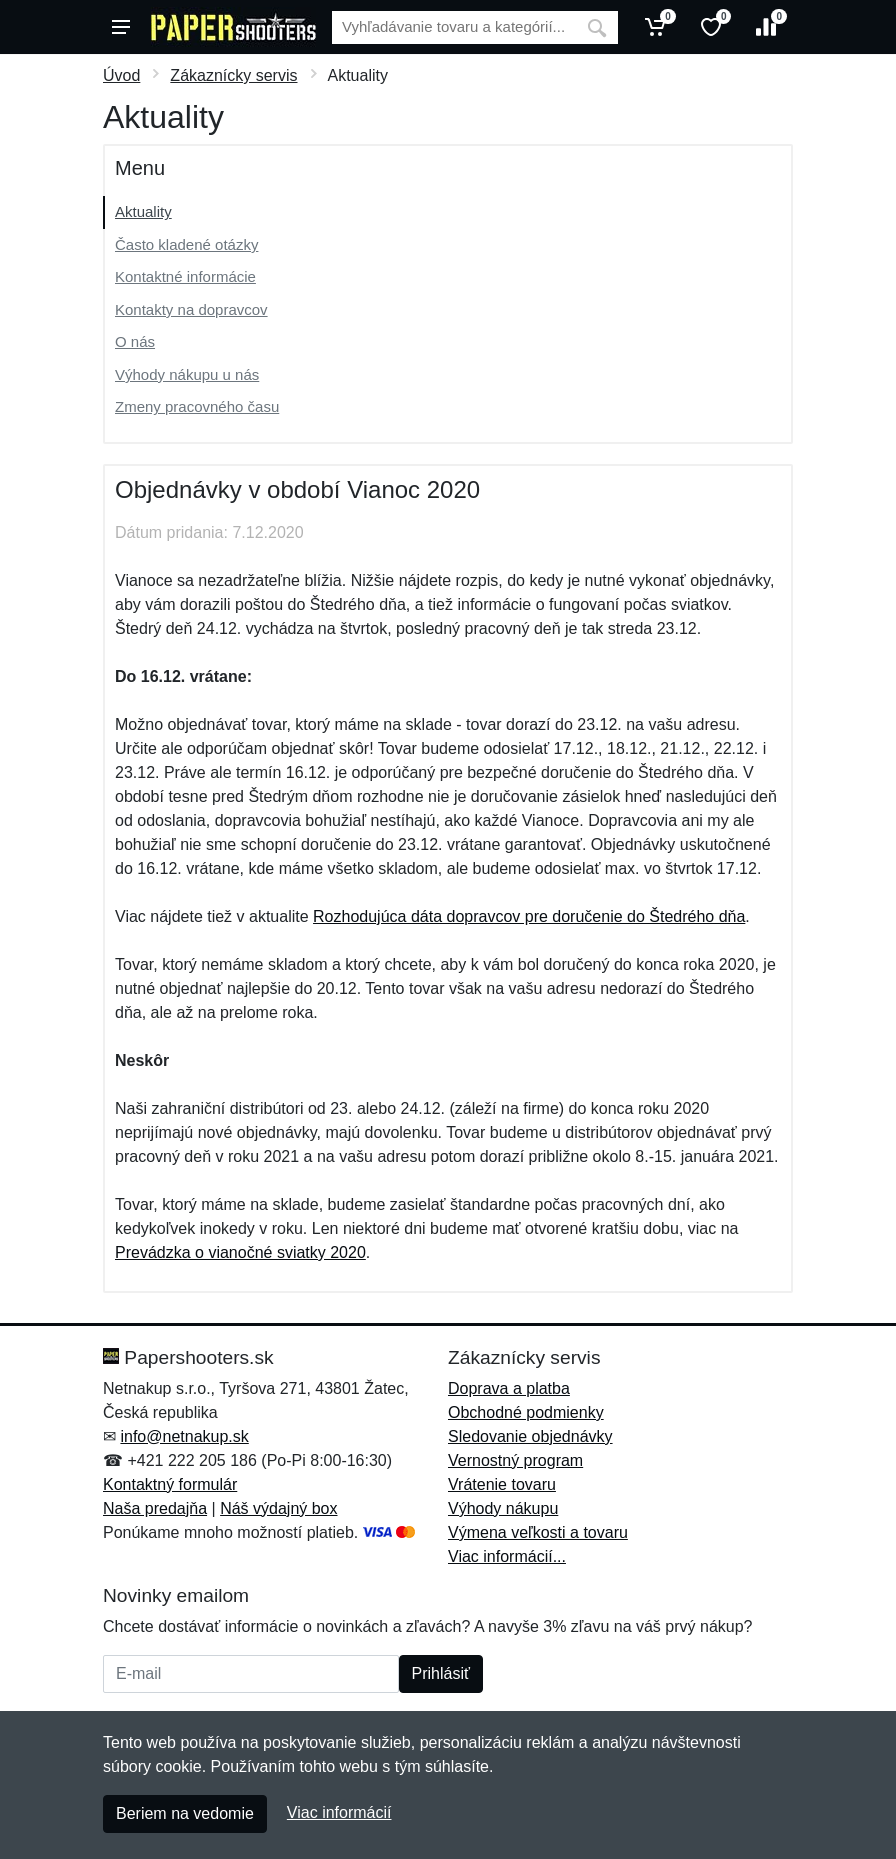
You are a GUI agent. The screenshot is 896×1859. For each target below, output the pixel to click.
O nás (135, 341)
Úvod (121, 75)
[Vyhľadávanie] (454, 27)
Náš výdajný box (278, 1508)
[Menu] (121, 27)
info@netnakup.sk (184, 1436)
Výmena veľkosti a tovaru (538, 1532)
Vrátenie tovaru (502, 1484)
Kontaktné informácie (185, 276)
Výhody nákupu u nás (187, 374)
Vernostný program (515, 1460)
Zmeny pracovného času (197, 406)
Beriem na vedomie (185, 1813)
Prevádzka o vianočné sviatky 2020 (240, 1252)
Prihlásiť (441, 1673)
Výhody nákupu (503, 1508)
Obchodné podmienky (526, 1412)
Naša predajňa (155, 1508)
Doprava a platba (509, 1388)
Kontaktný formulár (170, 1484)
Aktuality (143, 211)
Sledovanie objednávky (530, 1436)
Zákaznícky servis (233, 75)
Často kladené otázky (186, 244)
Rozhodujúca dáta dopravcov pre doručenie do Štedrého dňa (529, 916)
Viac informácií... (507, 1556)
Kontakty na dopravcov (191, 309)
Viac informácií (339, 1812)
